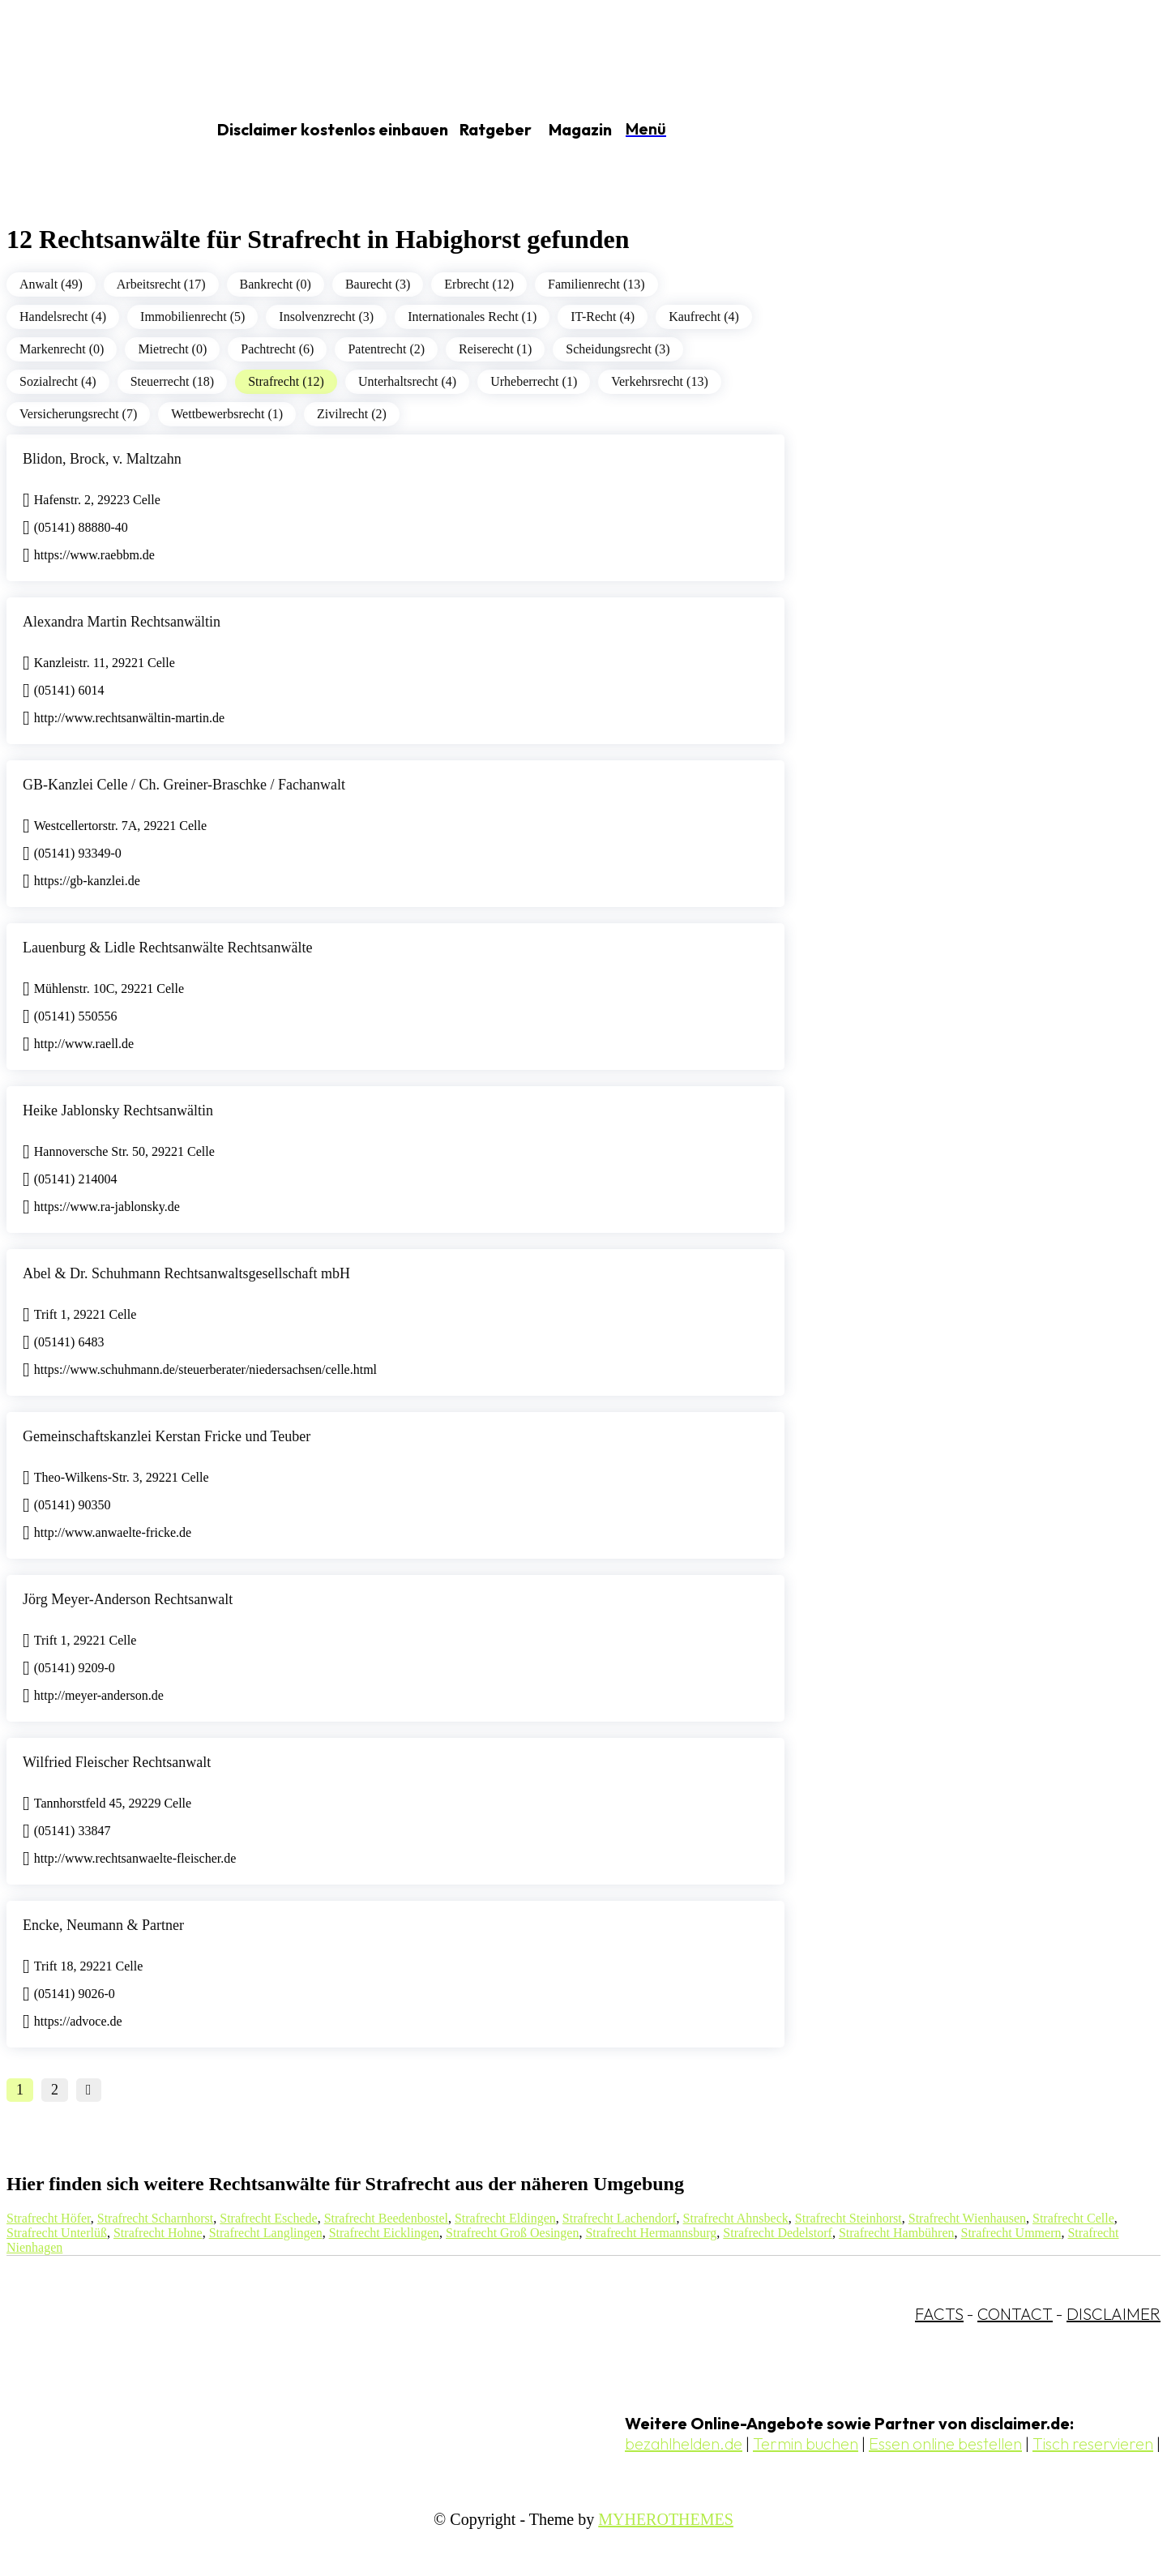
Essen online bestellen (945, 2443)
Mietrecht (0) (172, 349)
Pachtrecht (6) (277, 349)
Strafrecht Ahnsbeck (736, 2218)
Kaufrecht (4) (704, 316)
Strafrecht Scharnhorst (155, 2218)
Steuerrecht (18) (172, 381)
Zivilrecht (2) (352, 414)
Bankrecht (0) (275, 284)
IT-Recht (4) (603, 316)
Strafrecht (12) (286, 381)
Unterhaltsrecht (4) (407, 381)
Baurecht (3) (377, 284)
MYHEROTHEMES (665, 2519)
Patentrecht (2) (386, 349)
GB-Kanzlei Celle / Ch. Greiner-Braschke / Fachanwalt (184, 785)
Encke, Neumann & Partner (103, 1925)
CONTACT (1015, 2314)
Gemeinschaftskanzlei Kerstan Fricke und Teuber (166, 1436)
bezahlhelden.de (683, 2443)
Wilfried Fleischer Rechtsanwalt (117, 1762)
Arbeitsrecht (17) (161, 284)
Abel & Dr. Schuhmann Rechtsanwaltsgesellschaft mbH (186, 1273)
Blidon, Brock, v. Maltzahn (102, 459)
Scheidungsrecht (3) (617, 349)
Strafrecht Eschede (268, 2218)
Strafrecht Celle (1073, 2218)
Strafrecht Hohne (158, 2233)
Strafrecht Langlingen (266, 2233)
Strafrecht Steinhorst (848, 2218)
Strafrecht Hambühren (897, 2233)
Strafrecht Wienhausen (967, 2218)
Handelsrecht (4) (62, 316)
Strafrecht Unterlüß (56, 2233)
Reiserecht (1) (495, 349)
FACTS (939, 2314)
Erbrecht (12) (479, 284)
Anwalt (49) (51, 284)
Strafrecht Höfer (48, 2218)
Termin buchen (805, 2443)
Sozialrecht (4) (57, 381)
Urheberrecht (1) (533, 381)
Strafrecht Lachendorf (619, 2218)
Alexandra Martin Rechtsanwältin (121, 622)
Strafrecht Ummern (1011, 2233)
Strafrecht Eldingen (505, 2218)
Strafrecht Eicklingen (384, 2233)
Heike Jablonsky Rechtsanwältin (118, 1110)
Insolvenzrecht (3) (326, 316)
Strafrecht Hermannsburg (650, 2233)
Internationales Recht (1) (472, 316)
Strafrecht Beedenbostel (386, 2218)
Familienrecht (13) (596, 284)
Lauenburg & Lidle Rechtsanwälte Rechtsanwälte (168, 947)
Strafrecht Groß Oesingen (512, 2233)
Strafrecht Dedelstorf (777, 2233)
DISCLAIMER (1114, 2314)
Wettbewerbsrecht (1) (227, 414)
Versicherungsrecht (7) (78, 414)
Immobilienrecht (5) (192, 316)
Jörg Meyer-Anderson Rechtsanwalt (128, 1599)
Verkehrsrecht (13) (659, 381)
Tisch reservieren (1092, 2443)
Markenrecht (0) (61, 349)
